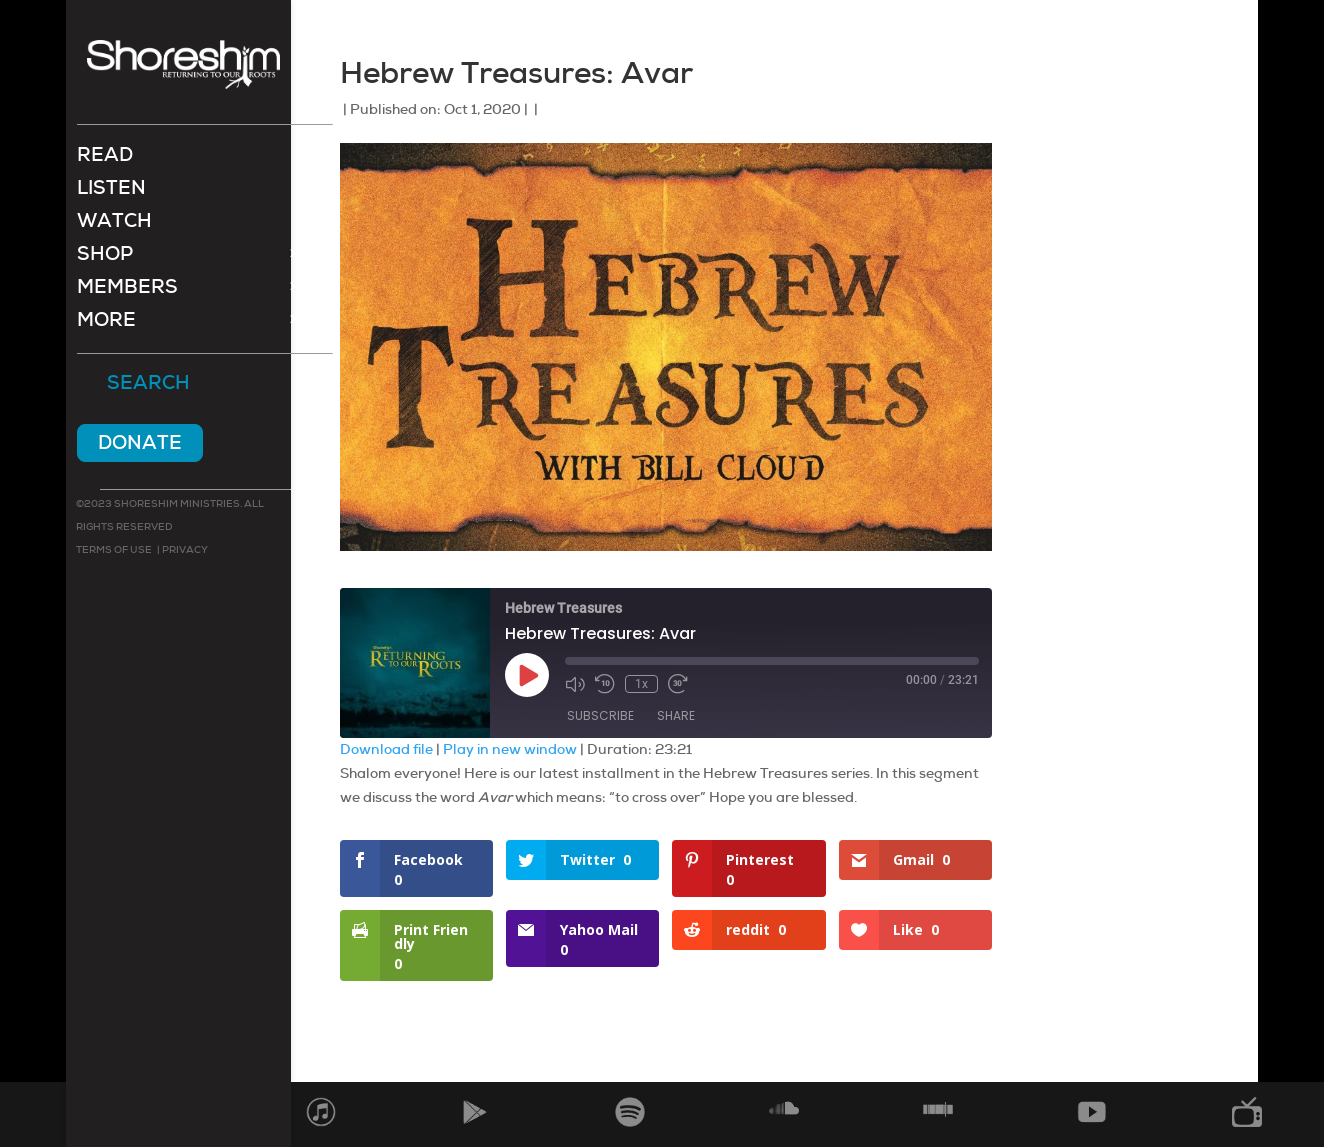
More (106, 324)
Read (105, 159)
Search (148, 386)
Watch (114, 225)
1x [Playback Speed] (641, 684)
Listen (111, 192)
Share (676, 715)
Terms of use (114, 551)
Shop (105, 258)
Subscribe (600, 715)
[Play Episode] (527, 675)
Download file (386, 749)
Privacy (184, 551)
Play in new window (510, 749)
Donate (140, 444)
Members (127, 291)
